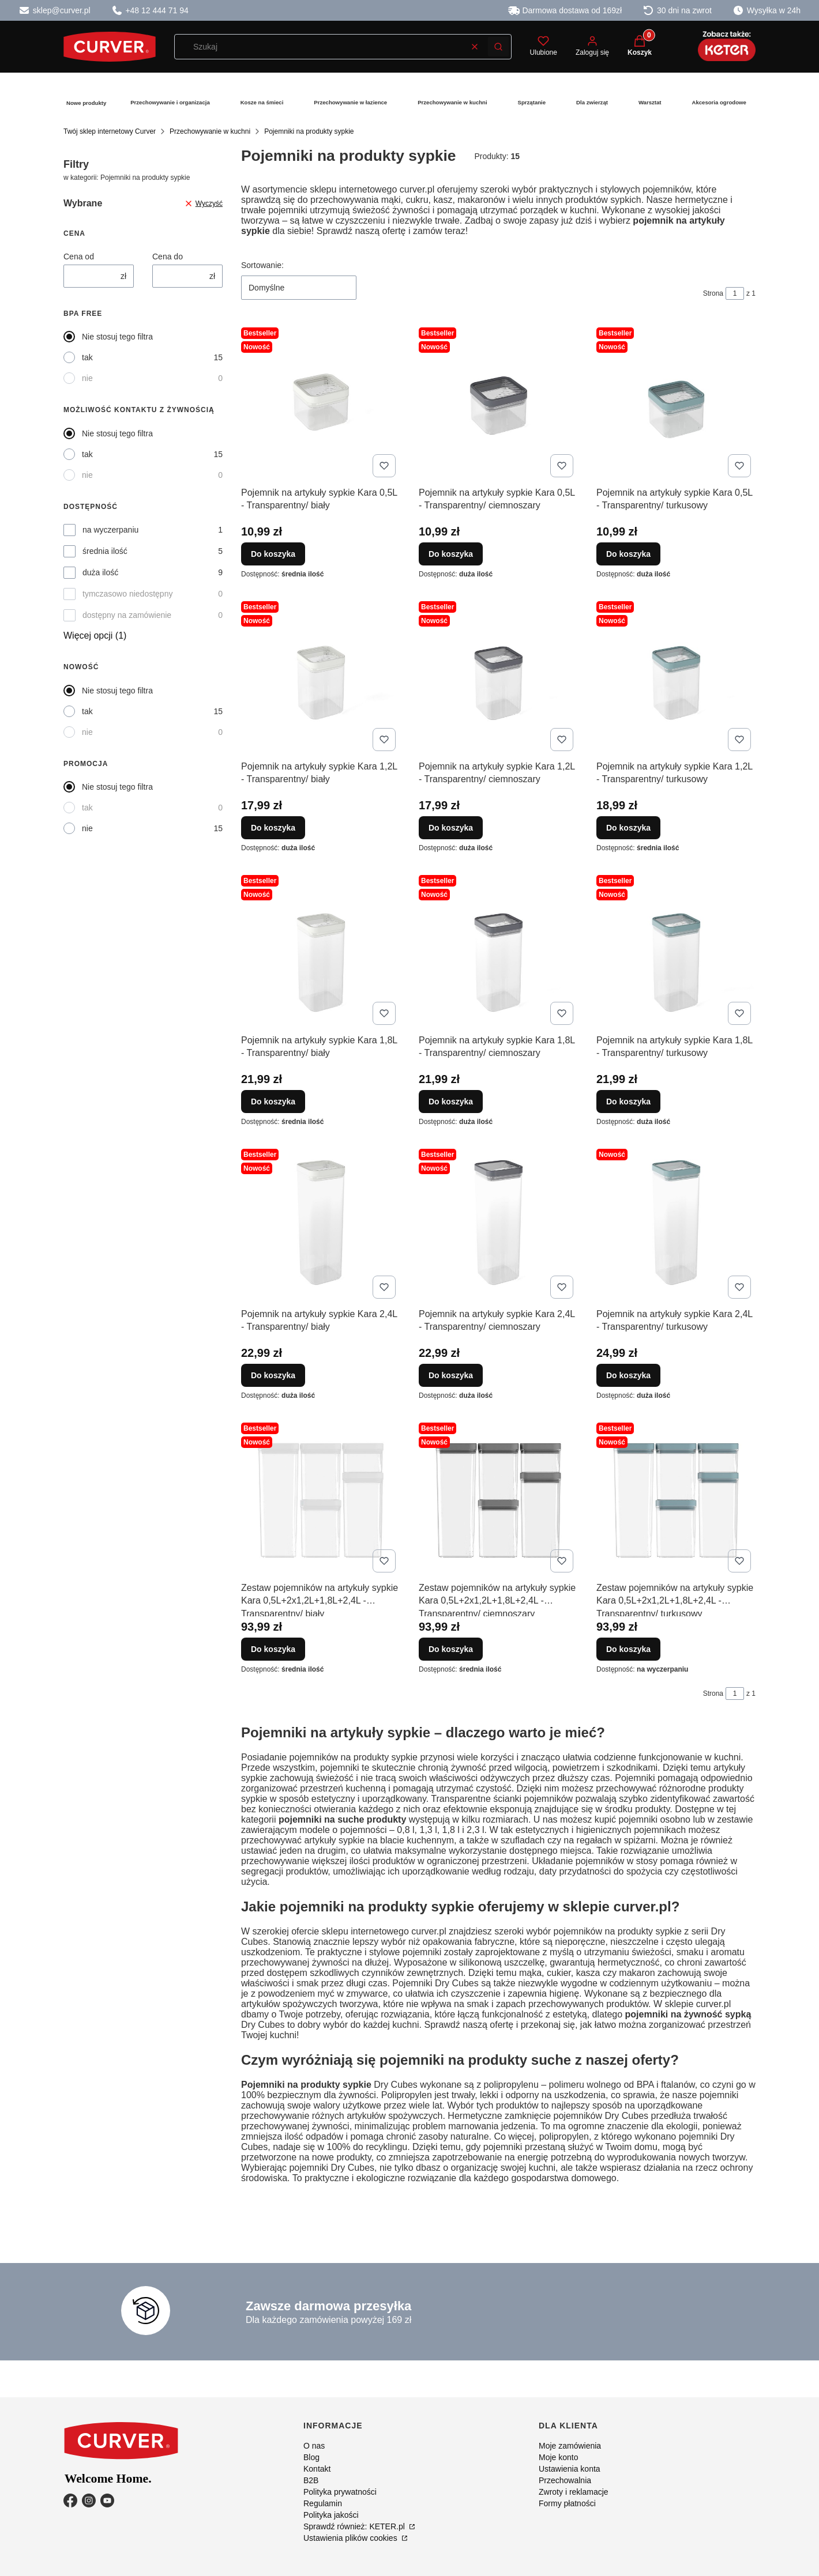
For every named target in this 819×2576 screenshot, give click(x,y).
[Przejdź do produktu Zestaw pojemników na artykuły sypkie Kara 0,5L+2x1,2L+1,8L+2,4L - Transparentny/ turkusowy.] (676, 1497)
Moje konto (558, 2457)
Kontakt (316, 2468)
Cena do (167, 256)
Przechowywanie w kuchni (452, 102)
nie (87, 378)
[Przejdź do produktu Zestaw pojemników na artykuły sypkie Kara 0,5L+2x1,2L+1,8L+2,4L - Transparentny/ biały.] (320, 1497)
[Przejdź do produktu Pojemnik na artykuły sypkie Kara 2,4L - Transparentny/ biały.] (320, 1223)
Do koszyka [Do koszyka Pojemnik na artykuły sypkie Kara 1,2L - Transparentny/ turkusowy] (628, 827)
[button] (498, 46)
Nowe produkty (86, 103)
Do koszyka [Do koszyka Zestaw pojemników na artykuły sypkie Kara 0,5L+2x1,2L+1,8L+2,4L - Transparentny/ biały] (273, 1649)
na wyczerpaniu (110, 529)
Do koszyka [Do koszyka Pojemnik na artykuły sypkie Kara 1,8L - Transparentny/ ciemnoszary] (451, 1101)
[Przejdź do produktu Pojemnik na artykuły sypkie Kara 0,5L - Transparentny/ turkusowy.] (676, 402)
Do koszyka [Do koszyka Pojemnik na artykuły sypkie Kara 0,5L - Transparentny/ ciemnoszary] (451, 554)
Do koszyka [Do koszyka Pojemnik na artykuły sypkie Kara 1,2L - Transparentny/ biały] (273, 827)
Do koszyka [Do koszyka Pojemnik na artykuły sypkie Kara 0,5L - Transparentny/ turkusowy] (628, 554)
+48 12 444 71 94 (150, 10)
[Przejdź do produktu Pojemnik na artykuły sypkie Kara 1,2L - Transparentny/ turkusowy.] (676, 676)
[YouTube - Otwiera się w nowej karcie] (107, 2500)
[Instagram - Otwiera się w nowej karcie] (89, 2500)
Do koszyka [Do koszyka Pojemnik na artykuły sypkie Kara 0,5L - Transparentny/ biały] (273, 554)
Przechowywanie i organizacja (170, 102)
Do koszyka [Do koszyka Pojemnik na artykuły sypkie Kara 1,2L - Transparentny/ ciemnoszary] (451, 827)
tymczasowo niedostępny (127, 593)
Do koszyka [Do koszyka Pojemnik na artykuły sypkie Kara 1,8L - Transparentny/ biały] (273, 1101)
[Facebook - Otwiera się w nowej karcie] (70, 2500)
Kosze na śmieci (262, 102)
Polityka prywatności (340, 2491)
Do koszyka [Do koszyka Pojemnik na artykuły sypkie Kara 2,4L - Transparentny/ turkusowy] (628, 1375)
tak (87, 357)
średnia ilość (104, 551)
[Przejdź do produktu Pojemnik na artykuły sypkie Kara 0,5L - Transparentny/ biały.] (320, 402)
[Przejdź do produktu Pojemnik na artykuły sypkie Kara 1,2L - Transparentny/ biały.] (320, 676)
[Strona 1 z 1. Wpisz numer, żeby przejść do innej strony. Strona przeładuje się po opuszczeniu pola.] (735, 293)
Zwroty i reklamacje (573, 2491)
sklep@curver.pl (54, 10)
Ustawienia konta (569, 2468)
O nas (314, 2445)
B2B (310, 2480)
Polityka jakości (331, 2515)
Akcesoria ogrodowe (719, 102)
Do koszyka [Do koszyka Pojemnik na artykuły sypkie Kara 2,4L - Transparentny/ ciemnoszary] (451, 1375)
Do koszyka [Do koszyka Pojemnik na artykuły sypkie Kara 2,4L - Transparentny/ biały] (273, 1375)
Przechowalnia (565, 2480)
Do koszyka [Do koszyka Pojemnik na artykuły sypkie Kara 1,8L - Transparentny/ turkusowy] (628, 1101)
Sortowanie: (262, 265)
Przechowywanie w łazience (350, 102)
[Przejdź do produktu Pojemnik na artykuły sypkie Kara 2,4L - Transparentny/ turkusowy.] (676, 1223)
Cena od (78, 256)
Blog (311, 2457)
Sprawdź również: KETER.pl (355, 2526)
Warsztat (650, 102)
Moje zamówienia (570, 2445)
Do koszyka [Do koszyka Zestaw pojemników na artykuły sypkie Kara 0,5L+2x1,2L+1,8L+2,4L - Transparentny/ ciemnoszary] (451, 1649)
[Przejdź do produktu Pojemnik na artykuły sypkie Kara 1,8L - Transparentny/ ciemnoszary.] (498, 949)
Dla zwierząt (592, 102)
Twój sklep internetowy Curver (109, 131)
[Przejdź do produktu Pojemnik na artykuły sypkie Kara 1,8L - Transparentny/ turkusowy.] (676, 949)
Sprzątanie (532, 102)
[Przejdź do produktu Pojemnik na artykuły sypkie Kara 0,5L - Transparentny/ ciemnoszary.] (498, 402)
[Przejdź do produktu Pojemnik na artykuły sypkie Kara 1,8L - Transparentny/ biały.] (320, 949)
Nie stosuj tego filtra (117, 336)
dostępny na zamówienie (126, 615)
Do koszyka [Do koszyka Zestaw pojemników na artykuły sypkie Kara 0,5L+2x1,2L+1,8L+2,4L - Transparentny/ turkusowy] (628, 1649)
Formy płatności (567, 2503)
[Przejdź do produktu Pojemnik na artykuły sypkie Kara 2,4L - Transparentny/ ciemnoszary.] (498, 1223)
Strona (713, 293)
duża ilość (100, 572)
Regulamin (322, 2503)
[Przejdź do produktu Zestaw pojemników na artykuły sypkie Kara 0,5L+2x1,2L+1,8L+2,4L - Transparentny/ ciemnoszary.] (498, 1497)
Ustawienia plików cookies (351, 2538)
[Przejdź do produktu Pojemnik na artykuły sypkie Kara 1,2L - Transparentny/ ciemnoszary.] (498, 676)
